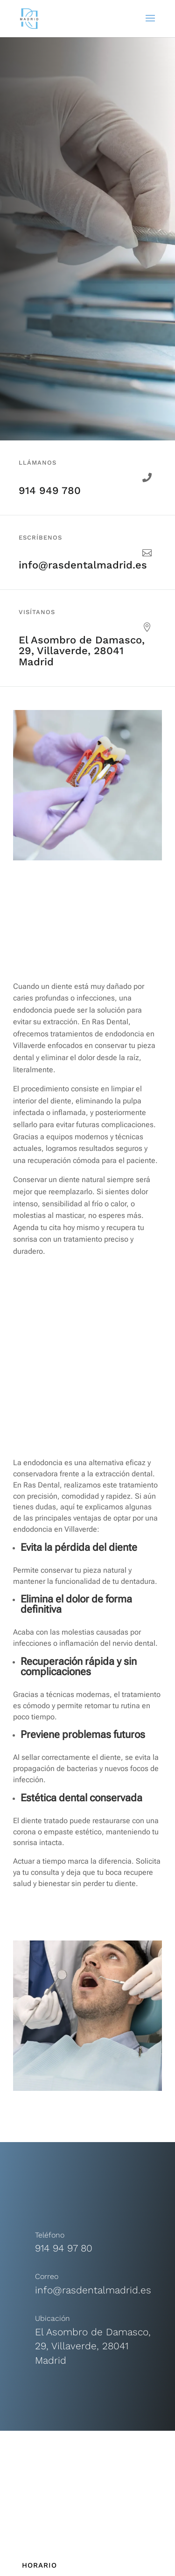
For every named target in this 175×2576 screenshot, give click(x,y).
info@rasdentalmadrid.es (83, 565)
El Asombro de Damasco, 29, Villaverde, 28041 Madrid (82, 651)
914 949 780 (50, 490)
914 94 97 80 (63, 2248)
